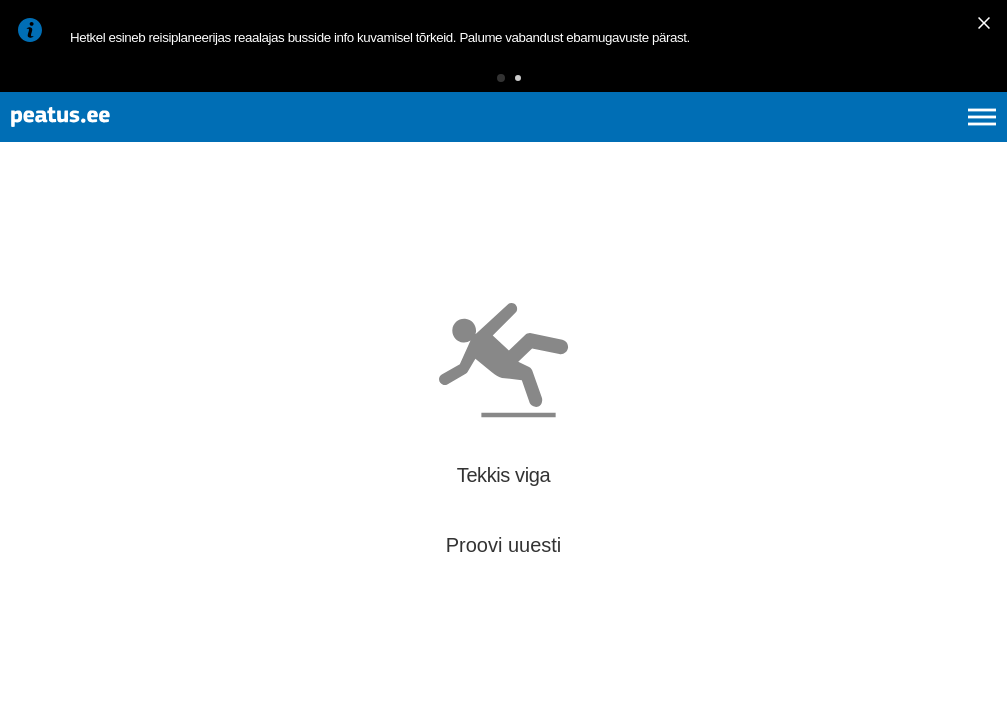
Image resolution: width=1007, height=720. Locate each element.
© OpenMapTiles (823, 688)
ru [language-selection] (928, 140)
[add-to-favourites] (445, 257)
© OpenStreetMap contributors (927, 688)
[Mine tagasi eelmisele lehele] (32, 238)
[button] (470, 84)
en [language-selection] (823, 140)
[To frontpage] (115, 140)
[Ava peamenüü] (982, 140)
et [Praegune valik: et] (768, 140)
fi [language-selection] (875, 140)
